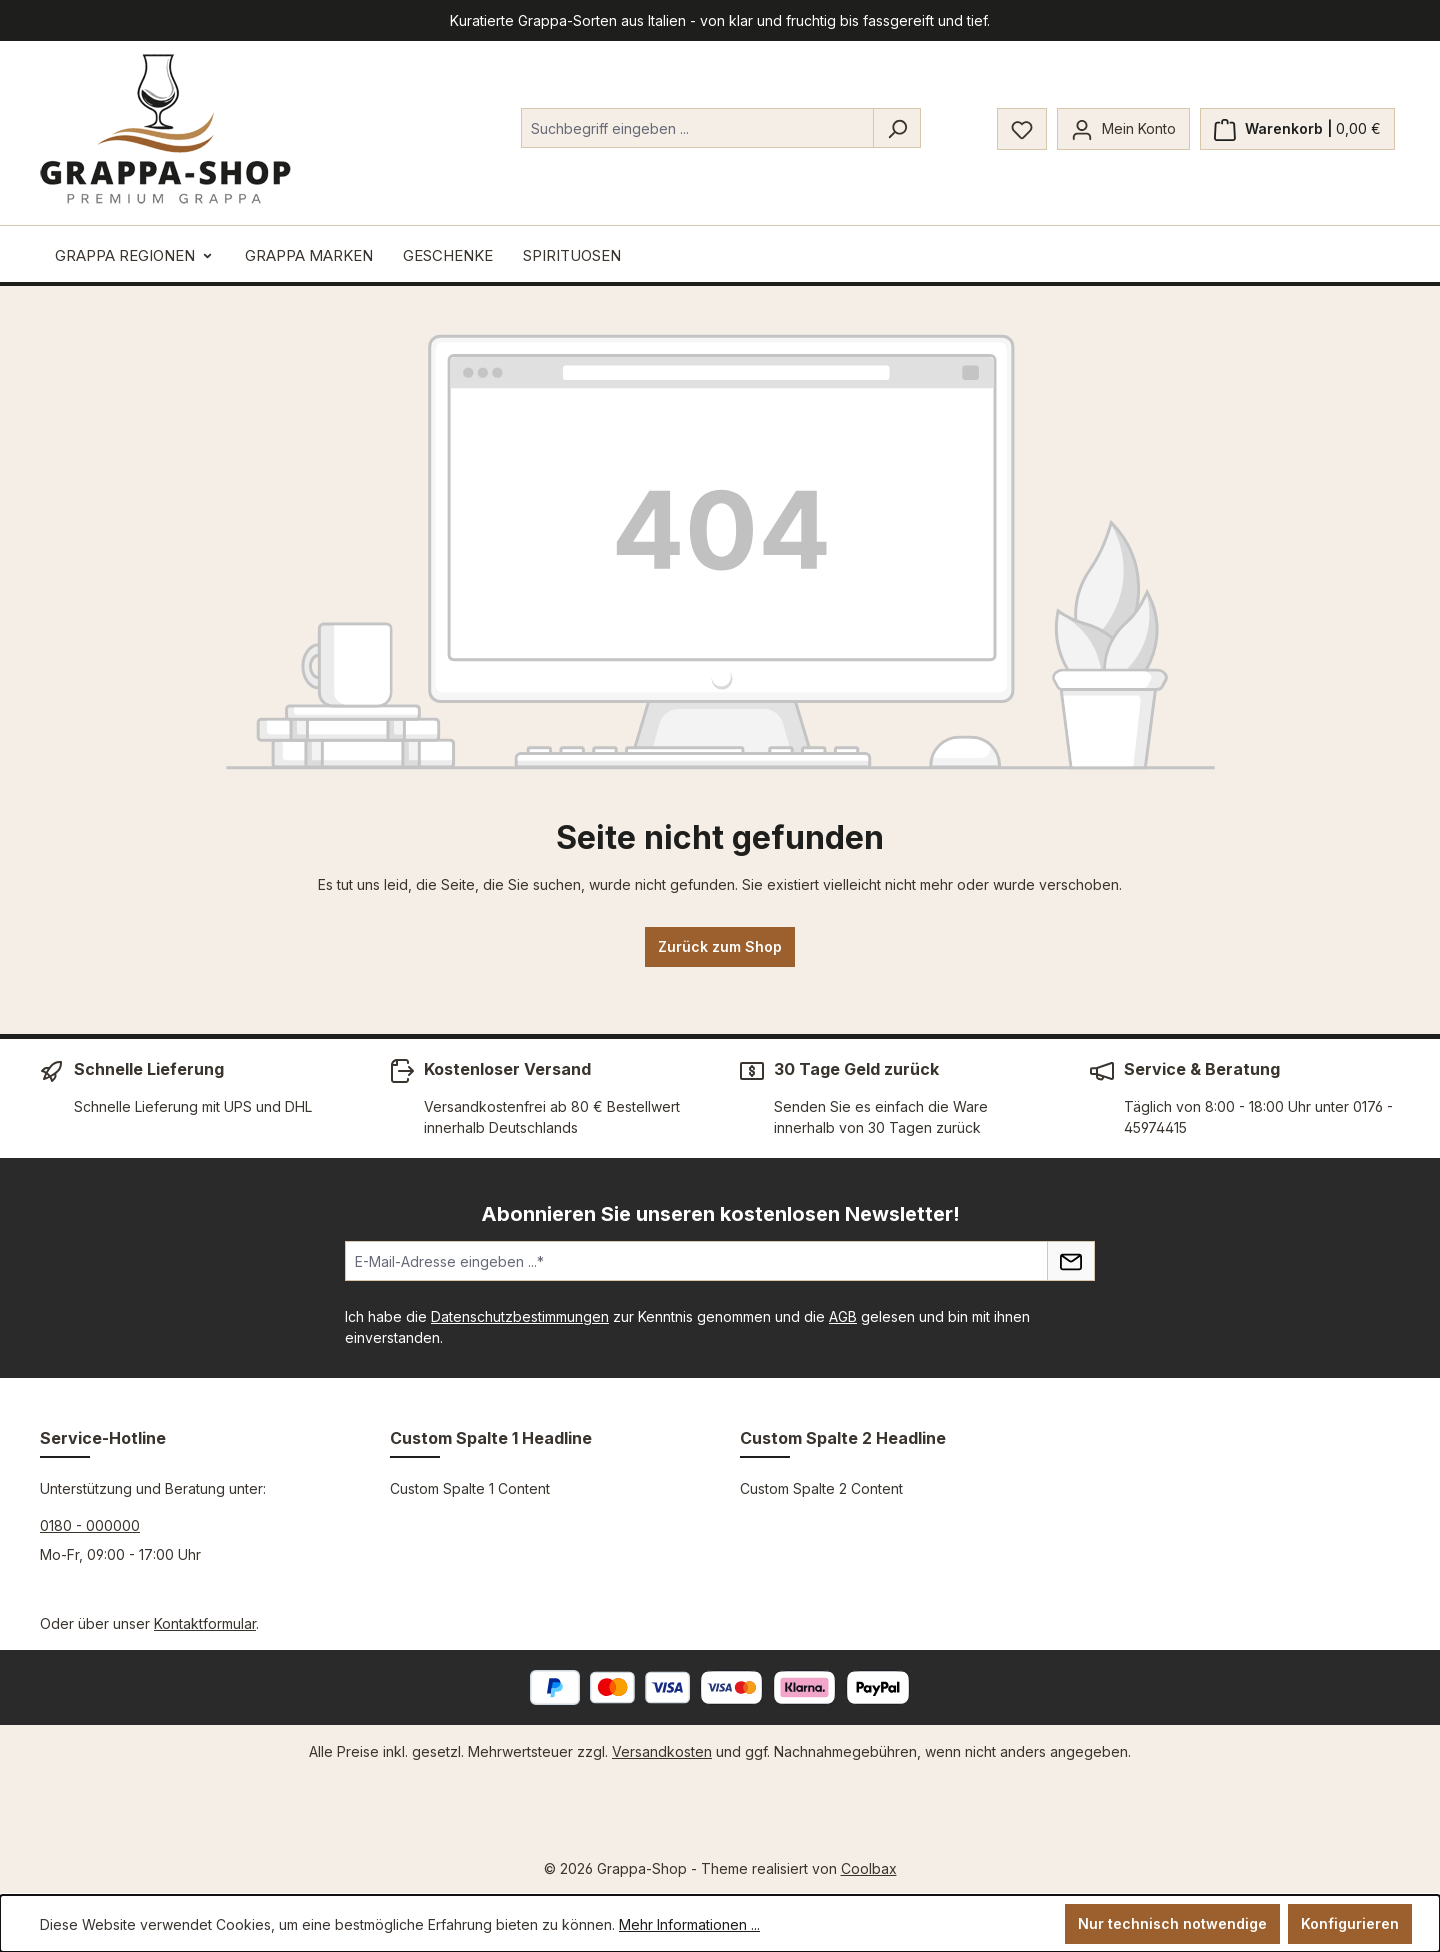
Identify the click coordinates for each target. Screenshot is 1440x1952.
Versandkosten (662, 1751)
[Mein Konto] (1123, 129)
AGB (843, 1316)
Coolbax (869, 1868)
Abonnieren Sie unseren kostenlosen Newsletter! (720, 1214)
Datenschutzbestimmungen (520, 1316)
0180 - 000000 (90, 1525)
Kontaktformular (205, 1623)
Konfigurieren (1350, 1923)
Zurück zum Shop (720, 946)
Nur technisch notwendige (1172, 1923)
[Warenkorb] (1297, 129)
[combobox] (697, 128)
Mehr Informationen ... (689, 1924)
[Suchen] (897, 128)
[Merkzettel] (1022, 129)
